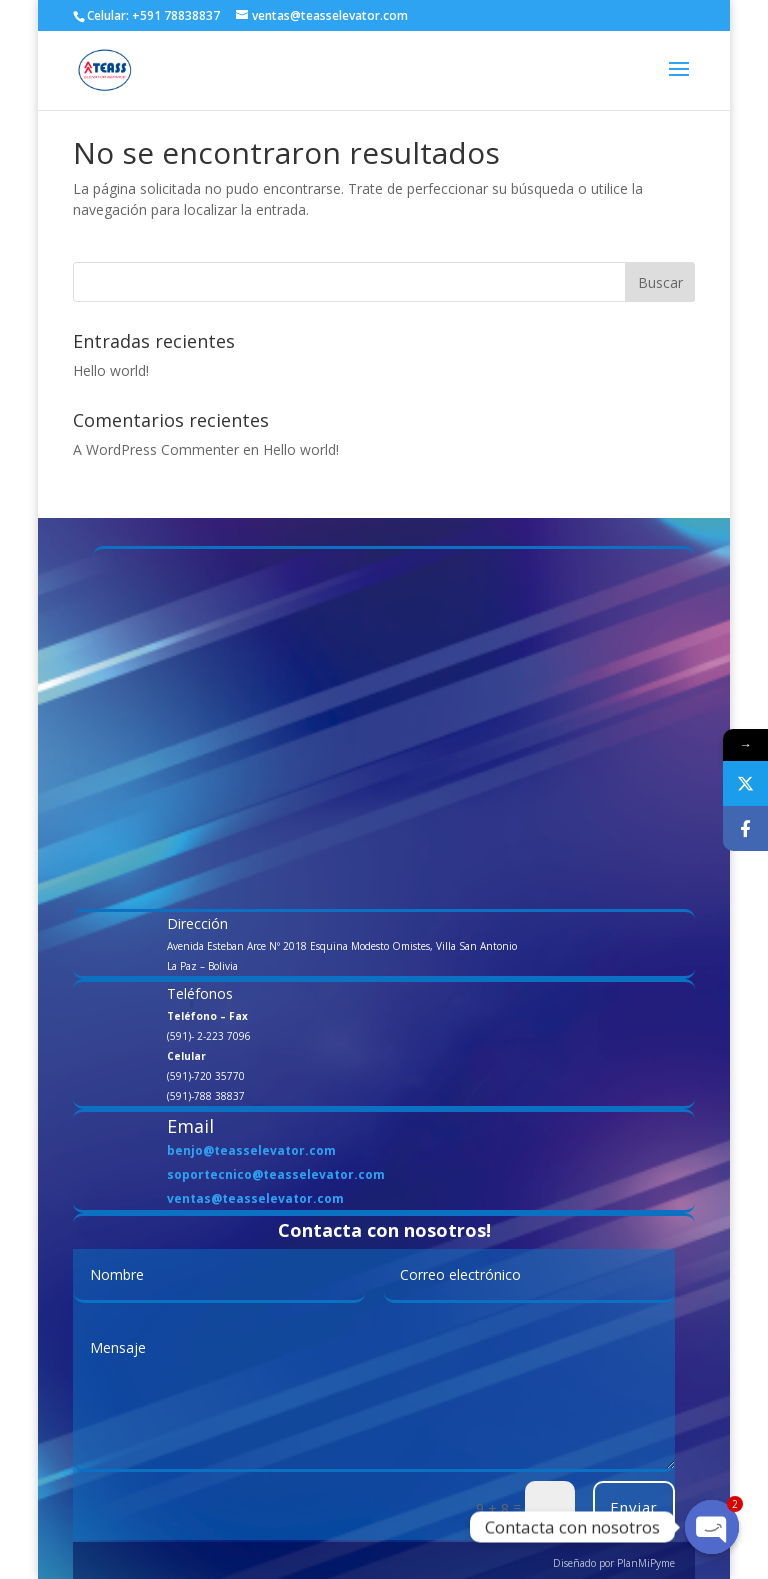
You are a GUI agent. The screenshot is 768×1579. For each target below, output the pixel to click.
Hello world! (111, 370)
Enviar (634, 1507)
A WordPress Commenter (156, 449)
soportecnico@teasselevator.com (276, 1174)
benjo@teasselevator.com (251, 1150)
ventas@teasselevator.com (255, 1198)
